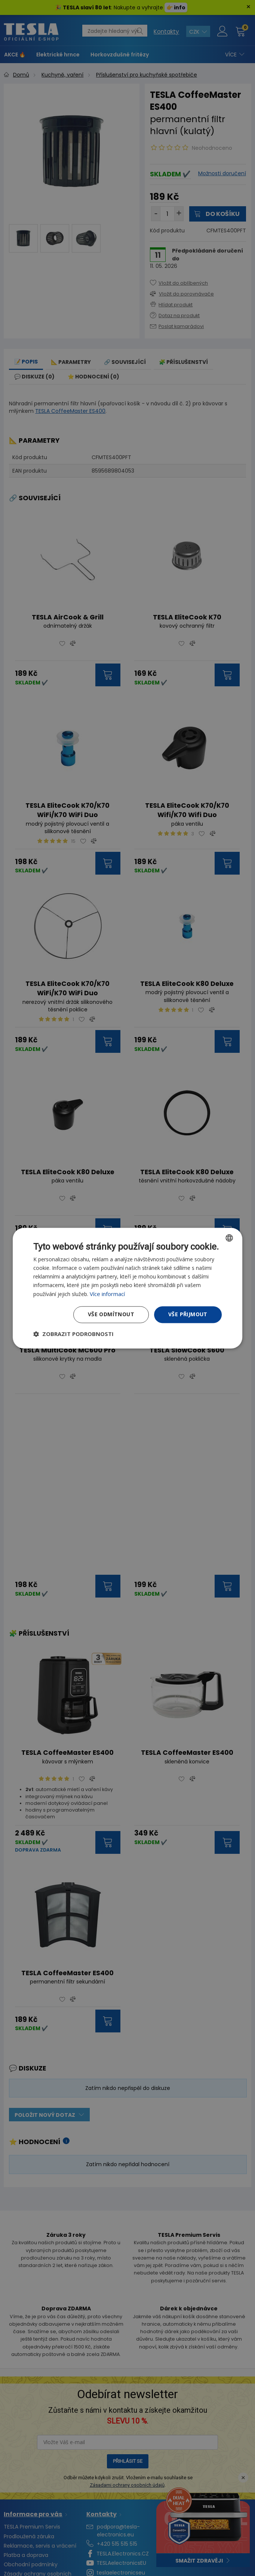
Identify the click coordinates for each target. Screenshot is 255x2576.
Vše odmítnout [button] (111, 1314)
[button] (73, 1333)
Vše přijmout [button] (188, 1314)
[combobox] (229, 1237)
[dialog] (127, 1288)
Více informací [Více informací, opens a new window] (107, 1294)
